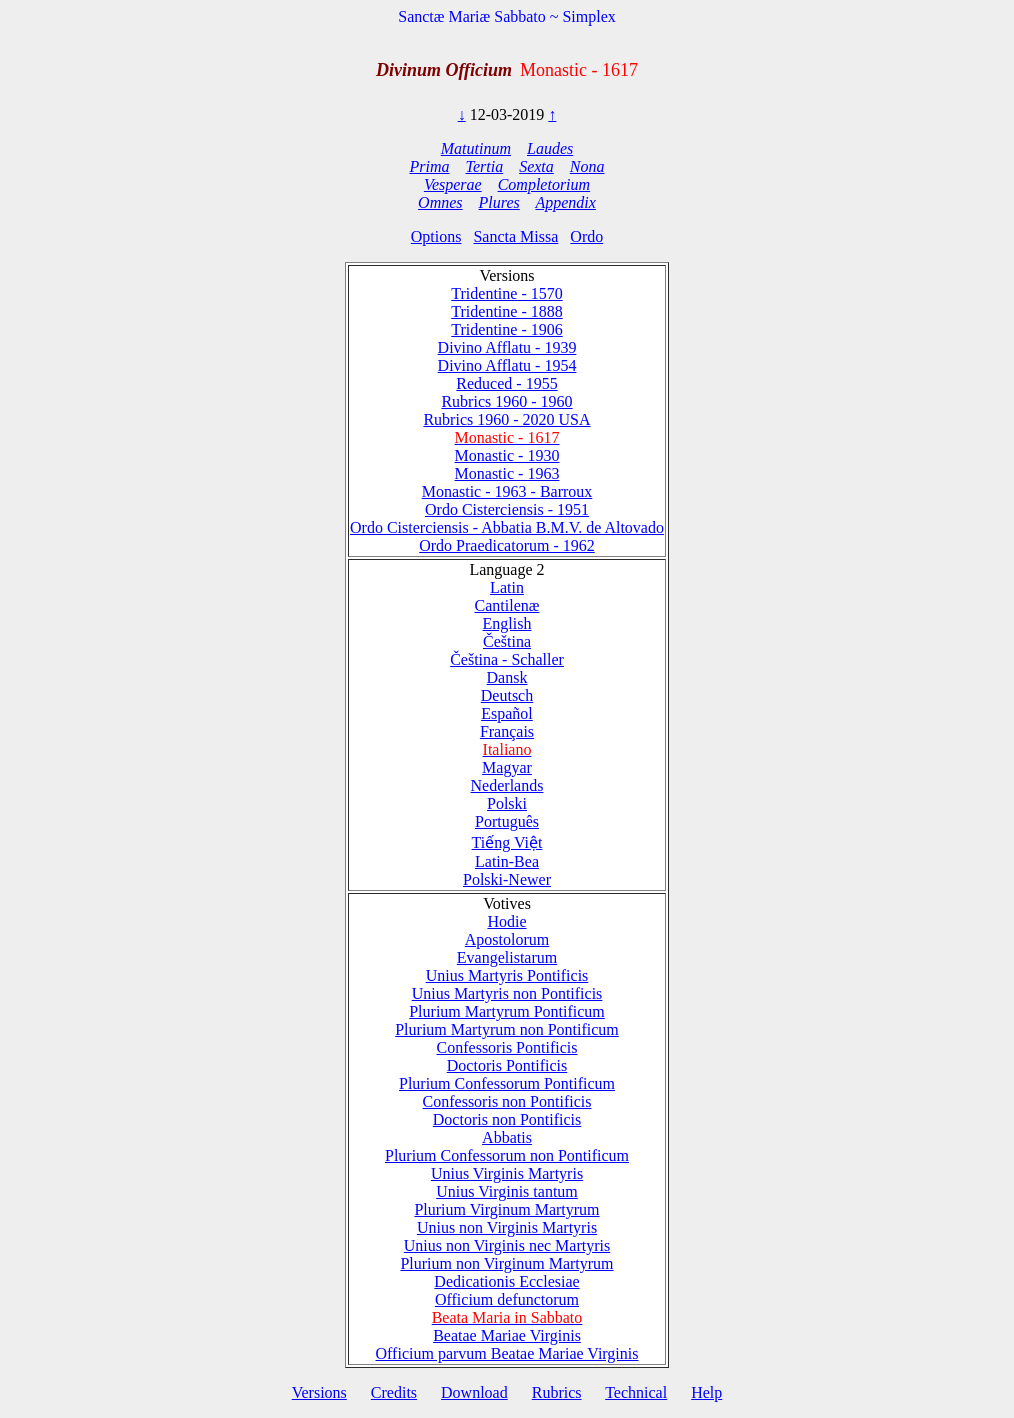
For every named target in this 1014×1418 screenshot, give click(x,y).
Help (706, 1392)
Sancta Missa (515, 236)
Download (474, 1392)
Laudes (550, 148)
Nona (587, 166)
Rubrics (557, 1392)
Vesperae (453, 184)
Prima (430, 166)
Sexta (536, 166)
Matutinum (476, 148)
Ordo (586, 236)
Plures (499, 202)
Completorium (544, 184)
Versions (319, 1392)
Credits (394, 1392)
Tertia (485, 166)
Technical (636, 1392)
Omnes (440, 202)
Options (436, 236)
